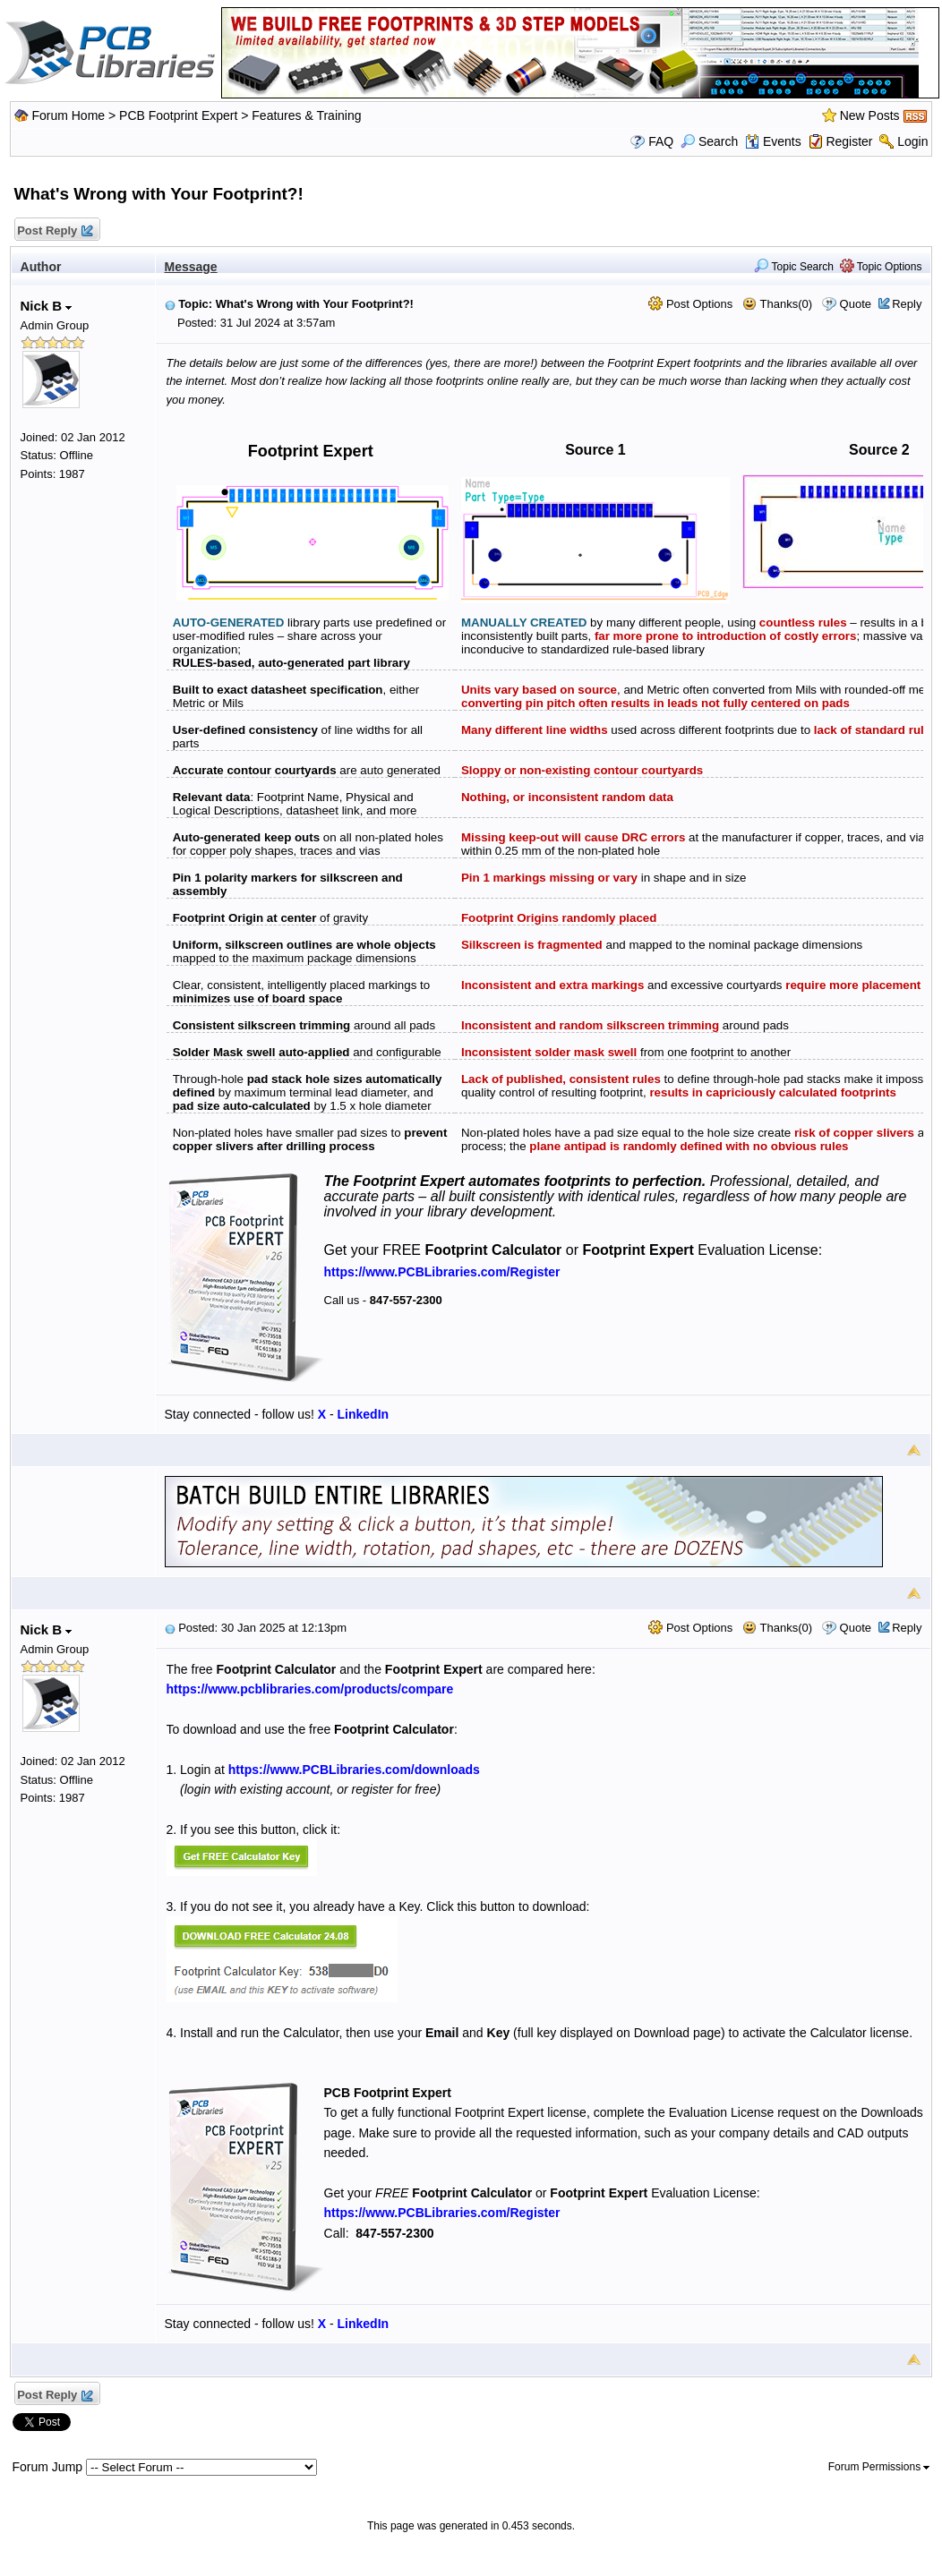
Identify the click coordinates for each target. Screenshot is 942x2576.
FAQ (660, 141)
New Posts (870, 115)
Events (773, 141)
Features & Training (306, 115)
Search (709, 141)
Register (849, 141)
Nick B (47, 305)
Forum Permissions (879, 2467)
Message (191, 267)
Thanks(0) (777, 304)
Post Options (690, 304)
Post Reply (54, 231)
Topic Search (794, 266)
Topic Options (881, 266)
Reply (906, 304)
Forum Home (68, 115)
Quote (855, 304)
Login (912, 141)
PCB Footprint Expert (178, 115)
